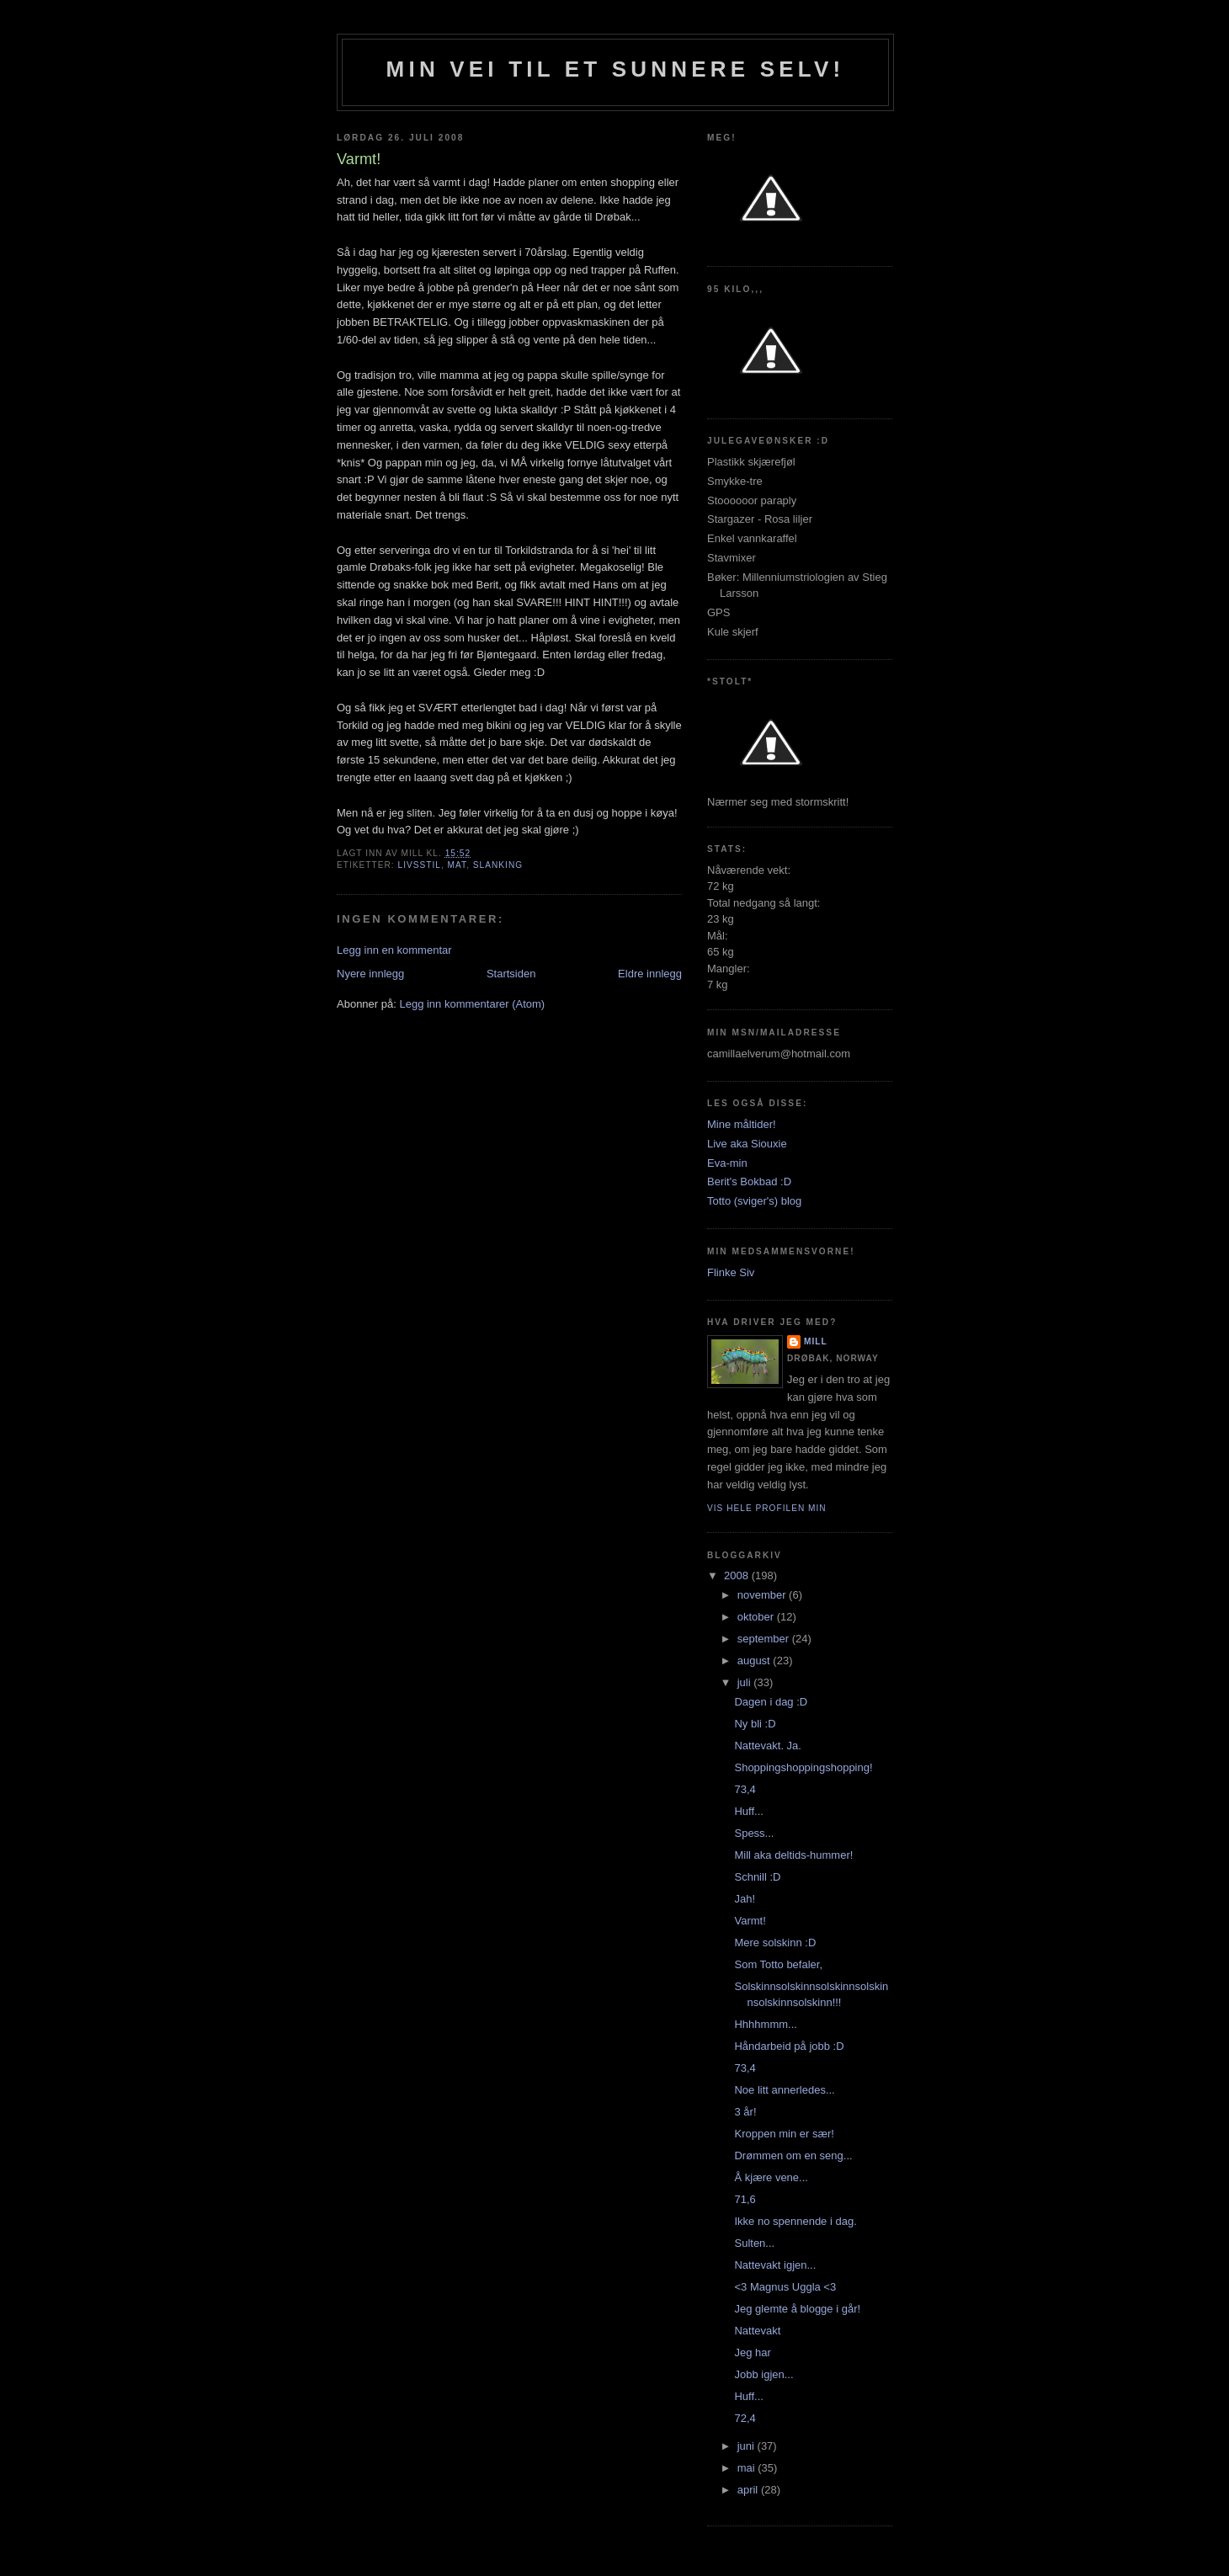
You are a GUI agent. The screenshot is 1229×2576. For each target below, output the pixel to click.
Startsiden (511, 973)
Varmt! (749, 1920)
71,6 (744, 2199)
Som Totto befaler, (778, 1964)
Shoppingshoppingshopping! (803, 1767)
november (763, 1595)
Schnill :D (757, 1877)
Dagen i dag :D (770, 1701)
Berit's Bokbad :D (749, 1181)
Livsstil (418, 865)
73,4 (744, 1789)
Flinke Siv (730, 1272)
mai (747, 2468)
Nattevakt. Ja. (767, 1745)
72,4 (744, 2418)
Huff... (748, 1811)
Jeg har (752, 2352)
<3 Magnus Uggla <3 (785, 2287)
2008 (738, 1575)
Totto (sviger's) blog (754, 1201)
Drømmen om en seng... (793, 2155)
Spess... (754, 1833)
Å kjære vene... (770, 2177)
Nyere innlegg (370, 973)
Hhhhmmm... (765, 2024)
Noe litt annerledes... (784, 2090)
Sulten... (754, 2243)
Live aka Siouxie (747, 1143)
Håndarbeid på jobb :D (788, 2046)
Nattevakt (757, 2330)
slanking (498, 865)
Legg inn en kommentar (394, 950)
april (749, 2489)
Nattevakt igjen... (775, 2265)
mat (457, 865)
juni (747, 2446)
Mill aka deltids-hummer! (793, 1855)
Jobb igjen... (763, 2374)
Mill (815, 1341)
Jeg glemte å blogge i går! (797, 2308)
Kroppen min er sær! (784, 2133)
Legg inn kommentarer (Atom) (472, 1004)
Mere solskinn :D (775, 1942)
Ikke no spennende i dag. (795, 2221)
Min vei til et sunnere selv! (615, 69)
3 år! (745, 2111)
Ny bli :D (754, 1723)
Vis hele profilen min (767, 1508)
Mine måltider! (741, 1124)
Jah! (744, 1898)
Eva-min (727, 1163)
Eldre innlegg (650, 973)
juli (745, 1682)
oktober (757, 1616)
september (764, 1638)
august (755, 1660)
